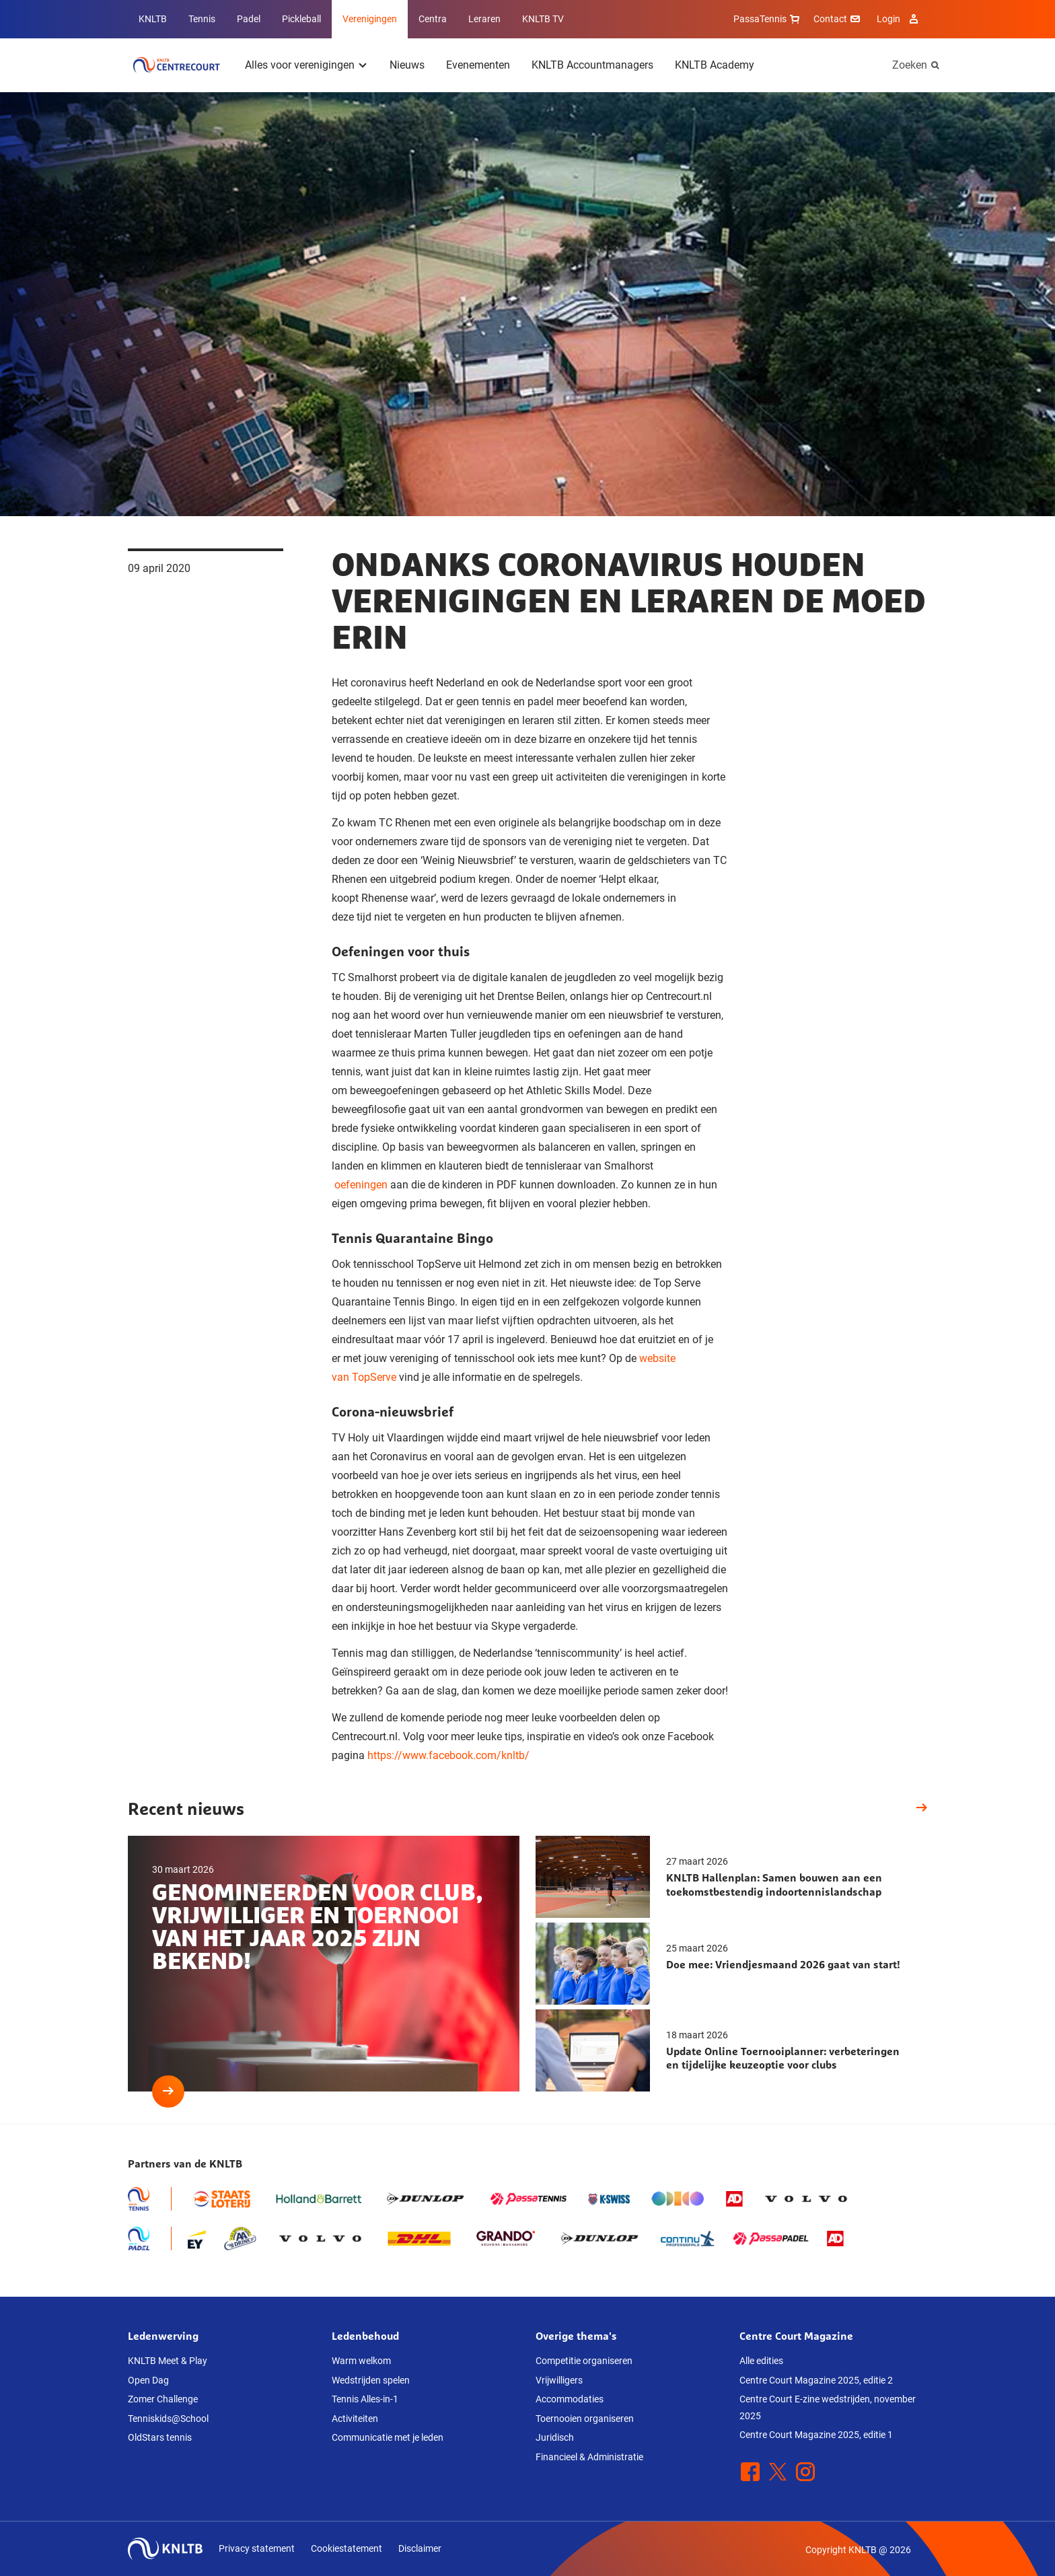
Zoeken (909, 65)
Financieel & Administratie (589, 2457)
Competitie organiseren (584, 2360)
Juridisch (555, 2437)
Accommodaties (570, 2399)
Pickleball (301, 18)
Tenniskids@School (168, 2418)
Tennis (201, 18)
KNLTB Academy (714, 65)
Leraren (484, 18)
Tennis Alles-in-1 (365, 2399)
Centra (433, 18)
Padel (248, 18)
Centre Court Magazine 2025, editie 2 (816, 2380)
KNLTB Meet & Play (167, 2360)
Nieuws (407, 65)
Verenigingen (369, 18)
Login (899, 18)
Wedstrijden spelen (371, 2380)
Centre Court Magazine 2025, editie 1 (816, 2434)
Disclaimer (419, 2548)
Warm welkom (361, 2360)
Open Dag (148, 2380)
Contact (838, 18)
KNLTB (153, 18)
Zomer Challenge (163, 2399)
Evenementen (478, 65)
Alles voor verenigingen (300, 65)
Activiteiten (355, 2418)
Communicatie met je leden (387, 2437)
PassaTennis (768, 18)
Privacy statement (257, 2548)
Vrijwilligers (559, 2380)
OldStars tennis (160, 2437)
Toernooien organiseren (585, 2418)
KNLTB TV (543, 18)
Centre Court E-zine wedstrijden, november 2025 (827, 2407)
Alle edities (761, 2360)
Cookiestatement (346, 2548)
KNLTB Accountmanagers (592, 65)
